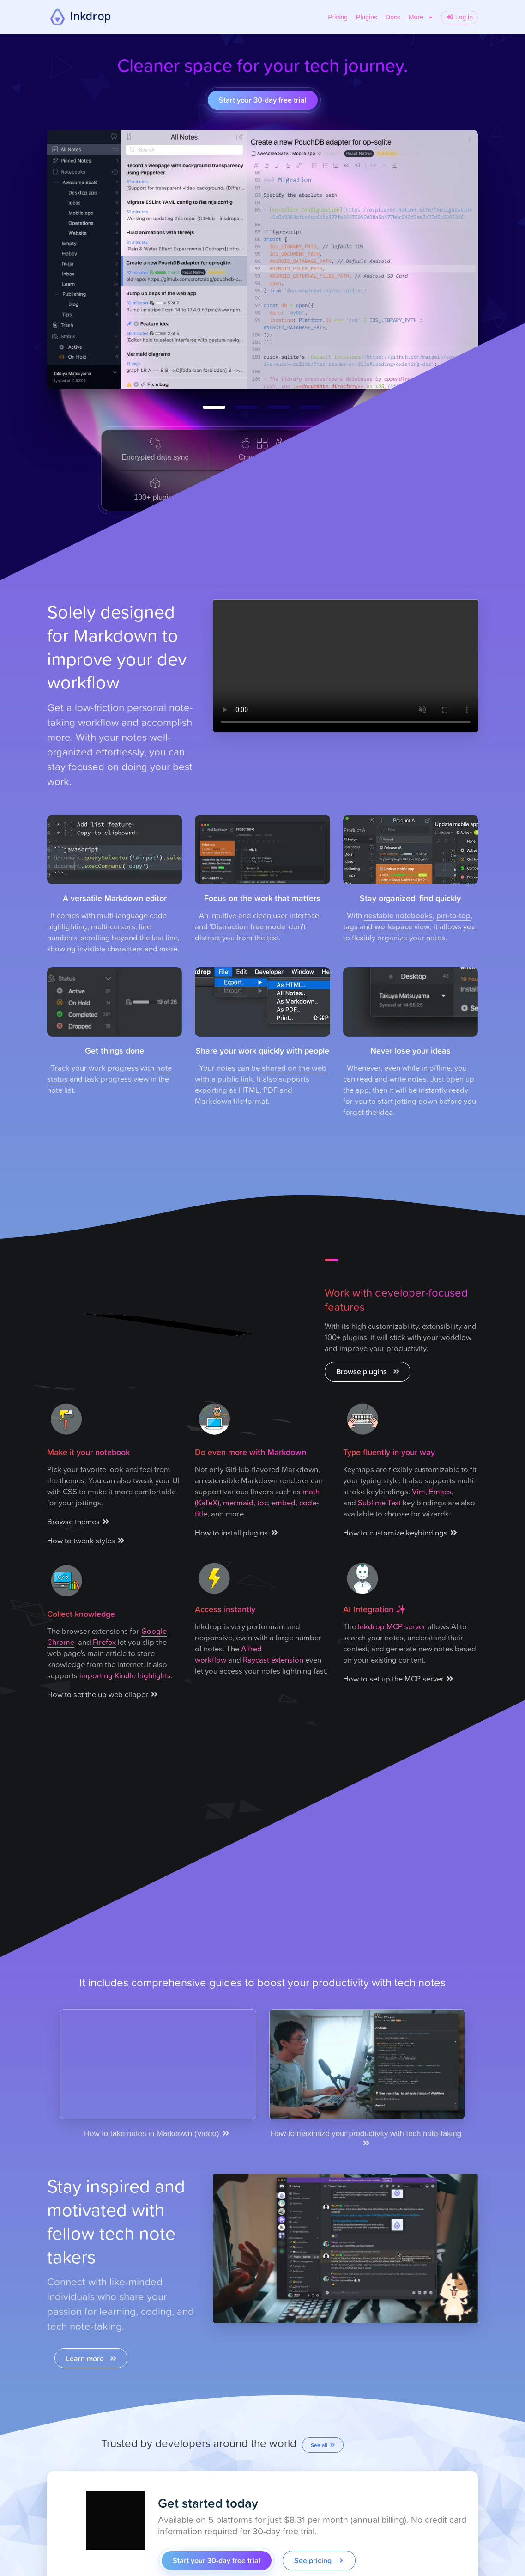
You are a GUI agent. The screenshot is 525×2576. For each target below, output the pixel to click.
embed (284, 1502)
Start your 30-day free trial (263, 100)
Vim (418, 1491)
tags (350, 926)
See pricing (319, 2560)
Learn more (92, 2358)
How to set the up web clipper (103, 1694)
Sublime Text (379, 1502)
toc (262, 1502)
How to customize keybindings (401, 1532)
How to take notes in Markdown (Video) (157, 2133)
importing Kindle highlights (125, 1675)
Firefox (104, 1642)
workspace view (402, 926)
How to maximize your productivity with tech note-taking (367, 2137)
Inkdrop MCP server (392, 1626)
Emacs (440, 1491)
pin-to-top (453, 915)
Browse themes (79, 1521)
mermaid (238, 1502)
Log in (459, 17)
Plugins (366, 17)
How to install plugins (237, 1532)
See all (323, 2445)
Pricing (338, 17)
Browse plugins (368, 1371)
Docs (393, 17)
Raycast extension (273, 1659)
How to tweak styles (86, 1540)
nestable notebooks (398, 915)
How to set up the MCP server (399, 1678)
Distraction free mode (248, 926)
